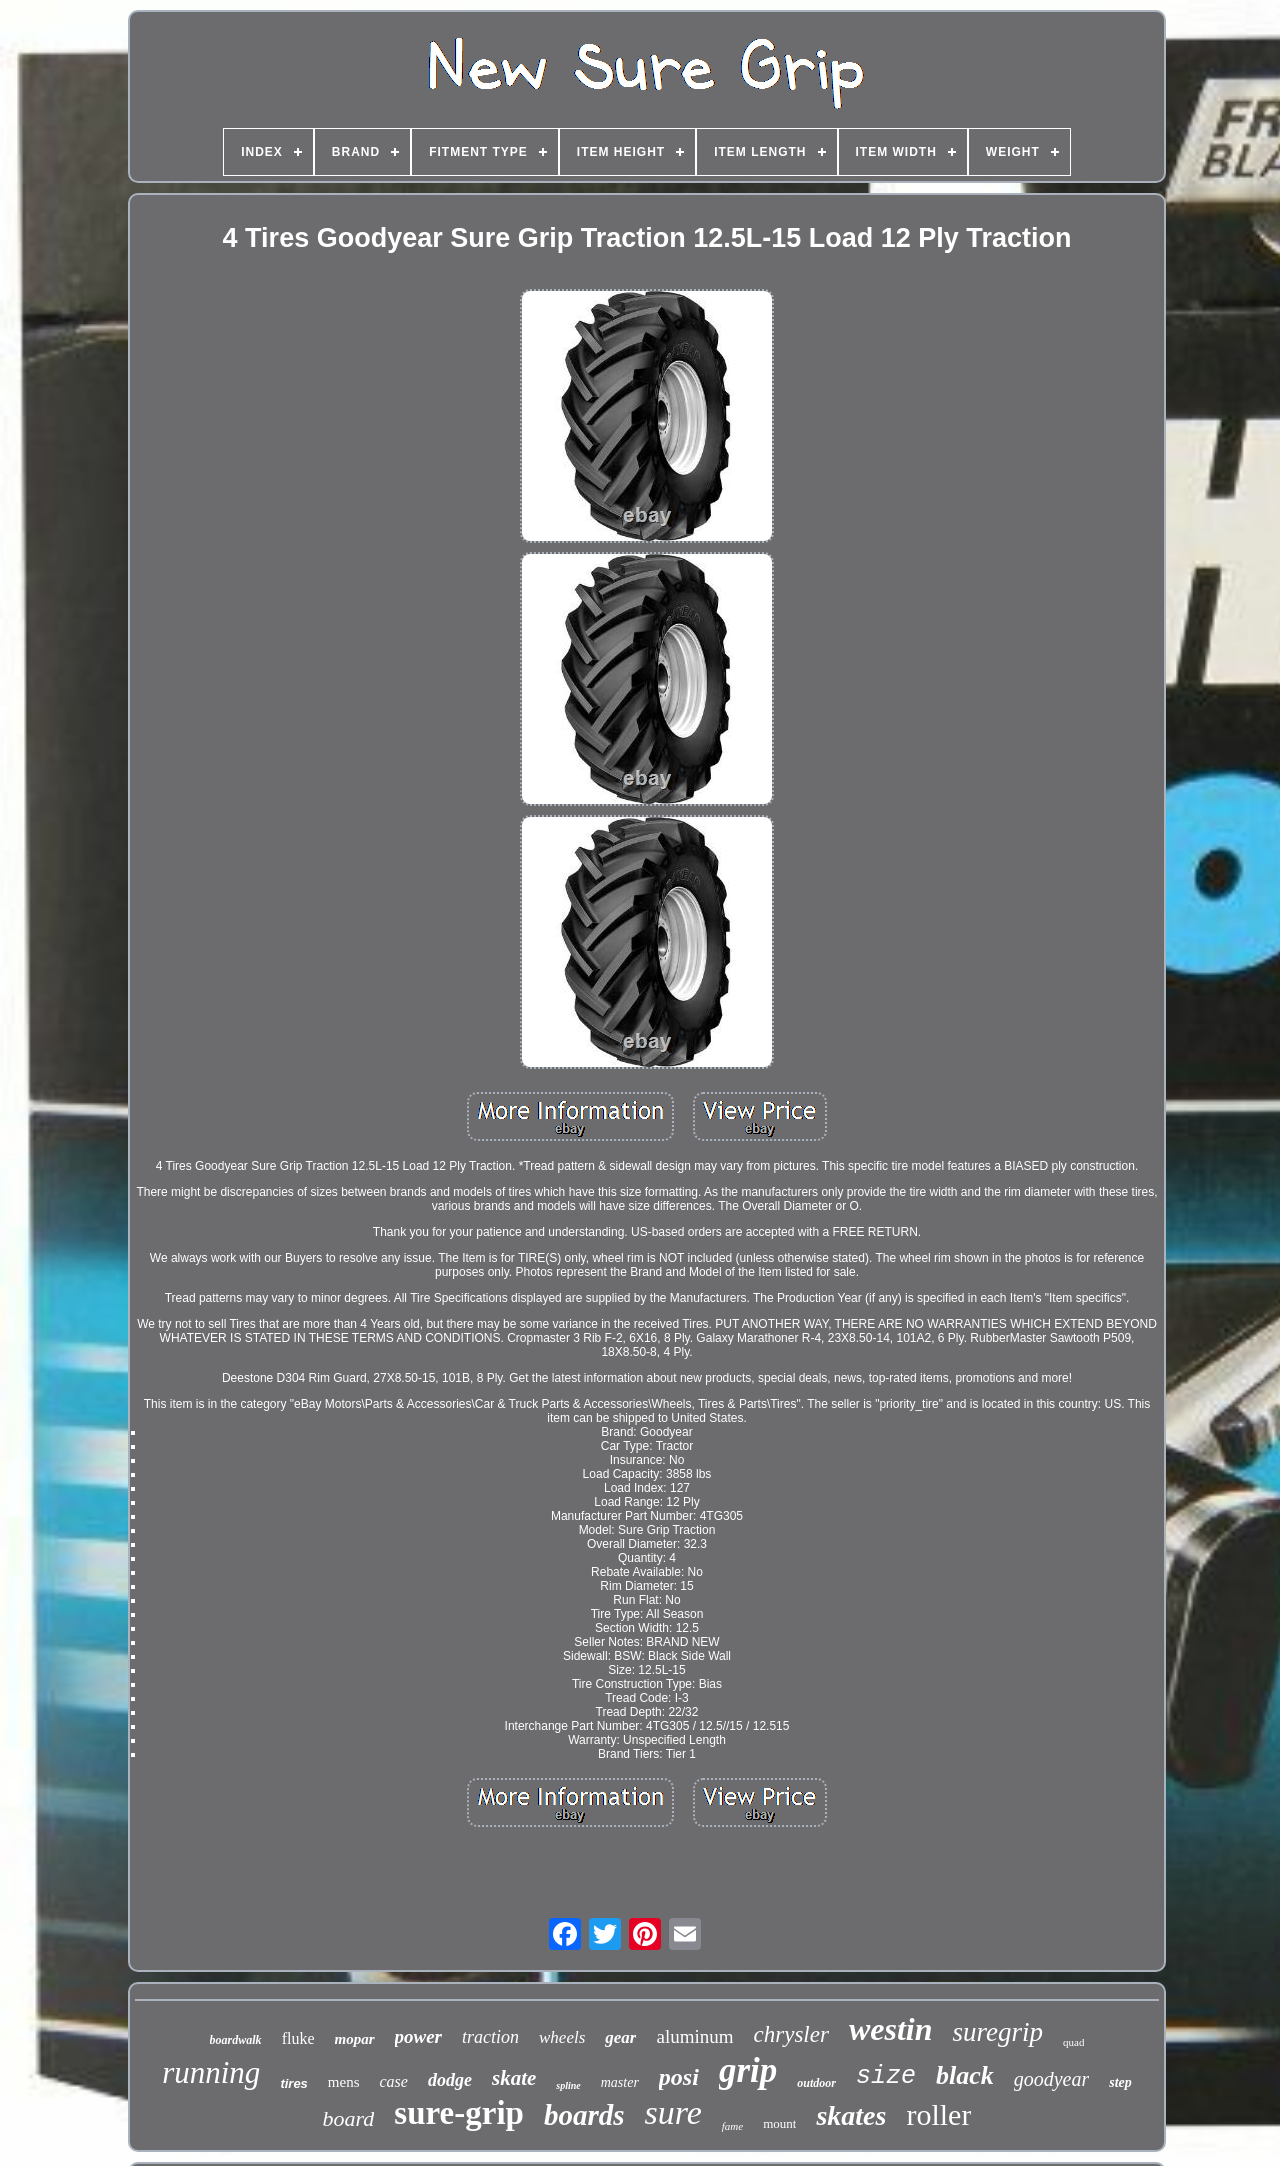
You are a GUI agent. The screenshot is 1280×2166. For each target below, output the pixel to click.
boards (584, 2115)
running (211, 2072)
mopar (355, 2039)
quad (1073, 2042)
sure (673, 2112)
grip (748, 2070)
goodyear (1052, 2079)
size (886, 2076)
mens (344, 2082)
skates (851, 2115)
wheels (562, 2037)
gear (620, 2037)
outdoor (816, 2083)
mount (779, 2123)
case (394, 2081)
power (419, 2036)
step (1120, 2082)
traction (490, 2037)
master (620, 2082)
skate (514, 2078)
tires (293, 2083)
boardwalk (236, 2040)
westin (891, 2029)
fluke (298, 2038)
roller (938, 2114)
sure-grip (459, 2113)
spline (568, 2085)
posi (679, 2077)
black (965, 2075)
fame (732, 2126)
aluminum (694, 2036)
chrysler (791, 2034)
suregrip (997, 2032)
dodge (450, 2080)
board (349, 2118)
